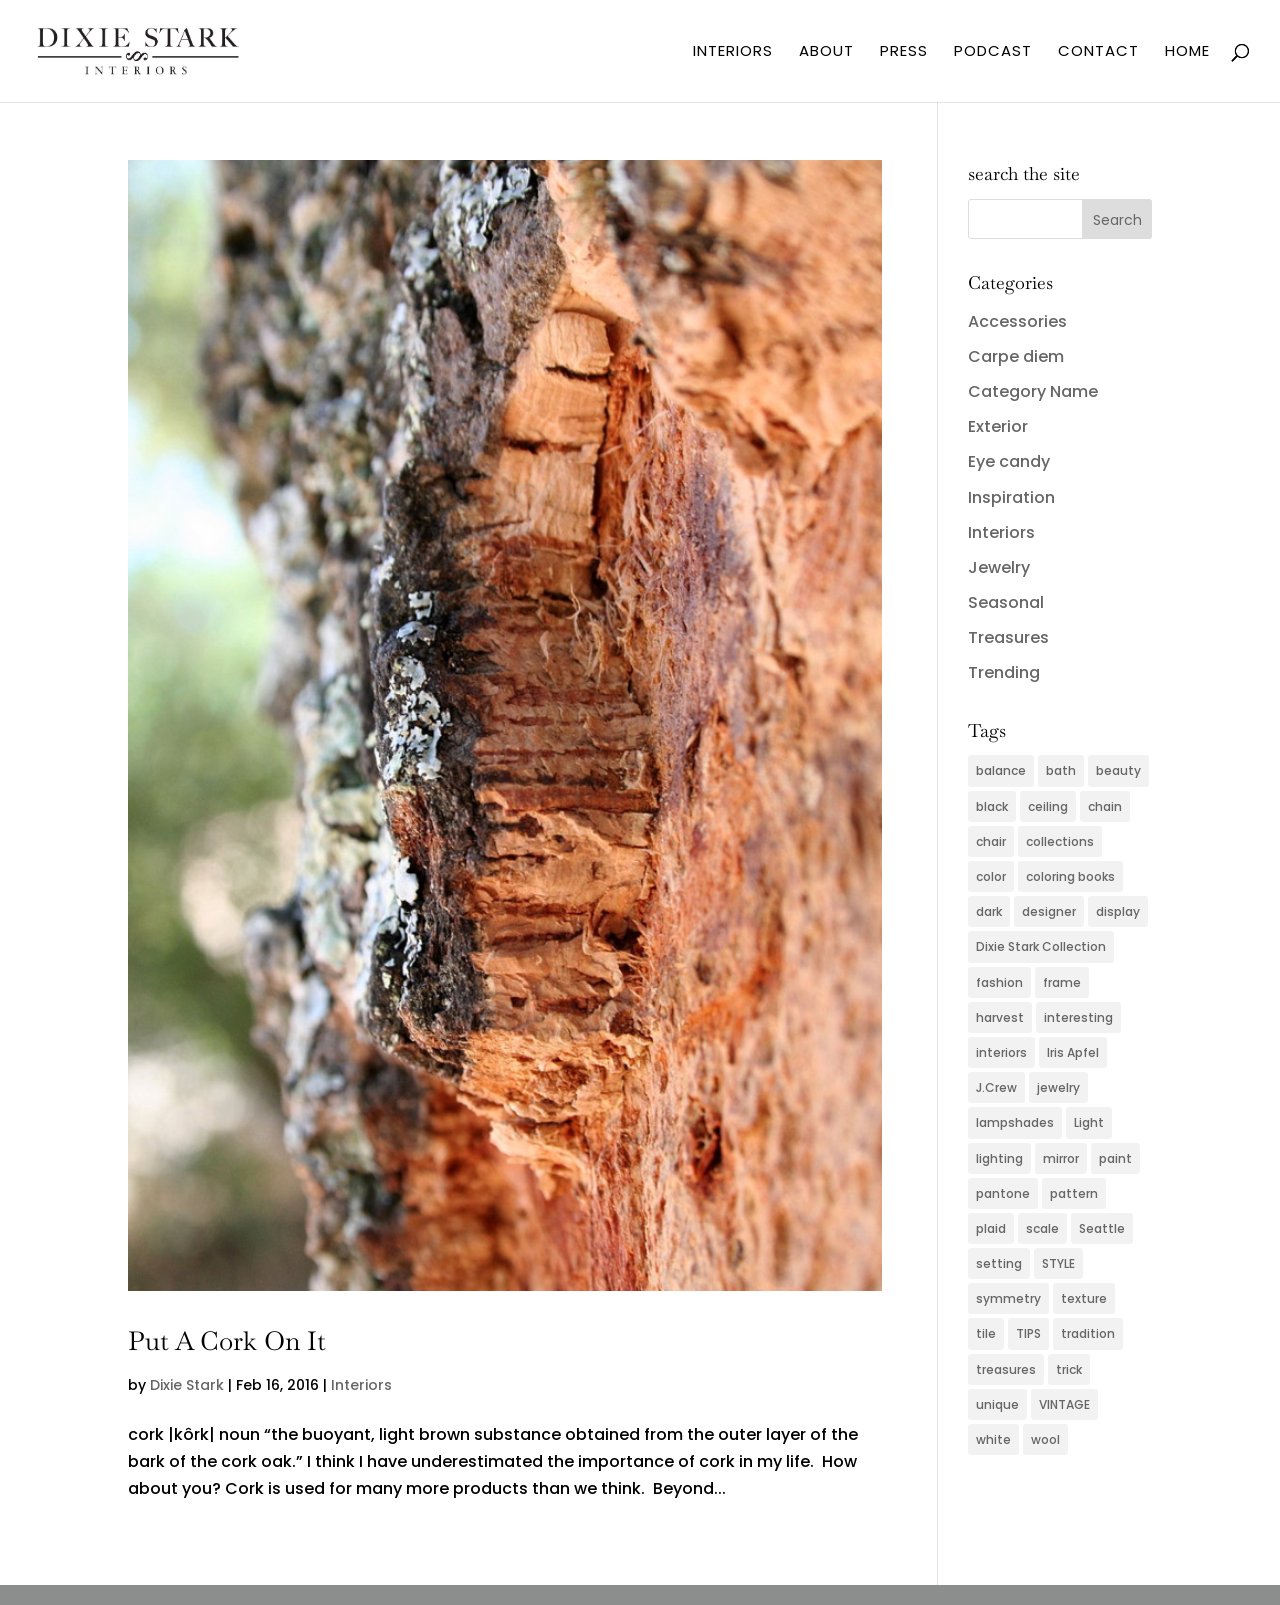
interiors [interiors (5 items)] (1001, 1052)
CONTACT (1098, 52)
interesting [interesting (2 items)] (1078, 1017)
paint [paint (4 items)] (1115, 1158)
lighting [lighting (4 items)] (999, 1158)
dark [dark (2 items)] (989, 911)
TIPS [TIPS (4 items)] (1028, 1333)
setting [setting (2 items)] (999, 1263)
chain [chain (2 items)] (1105, 806)
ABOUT (826, 52)
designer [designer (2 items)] (1049, 911)
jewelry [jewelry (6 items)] (1058, 1087)
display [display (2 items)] (1118, 911)
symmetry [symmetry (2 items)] (1008, 1298)
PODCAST (993, 52)
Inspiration (1011, 497)
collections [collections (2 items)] (1060, 841)
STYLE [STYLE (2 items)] (1058, 1263)
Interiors (361, 1385)
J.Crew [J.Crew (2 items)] (996, 1087)
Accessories (1017, 321)
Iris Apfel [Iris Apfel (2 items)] (1073, 1052)
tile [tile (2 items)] (986, 1333)
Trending (1004, 672)
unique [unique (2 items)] (997, 1404)
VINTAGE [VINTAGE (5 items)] (1064, 1404)
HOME (1187, 52)
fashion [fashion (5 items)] (999, 982)
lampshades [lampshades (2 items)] (1015, 1122)
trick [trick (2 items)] (1069, 1369)
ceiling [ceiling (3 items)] (1048, 806)
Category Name (1033, 391)
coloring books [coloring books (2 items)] (1070, 876)
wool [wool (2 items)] (1045, 1439)
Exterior (998, 426)
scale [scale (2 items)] (1042, 1228)
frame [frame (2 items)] (1062, 982)
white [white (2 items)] (993, 1439)
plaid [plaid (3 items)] (991, 1228)
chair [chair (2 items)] (991, 841)
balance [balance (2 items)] (1001, 770)
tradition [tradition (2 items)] (1088, 1333)
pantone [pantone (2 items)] (1003, 1193)
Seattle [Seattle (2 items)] (1102, 1228)
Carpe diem (1016, 356)
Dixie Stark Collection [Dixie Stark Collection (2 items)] (1041, 946)
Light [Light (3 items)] (1089, 1122)
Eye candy (1009, 461)
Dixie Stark (187, 1385)
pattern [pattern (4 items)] (1074, 1193)
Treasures (1008, 637)
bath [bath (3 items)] (1061, 770)
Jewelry (999, 567)
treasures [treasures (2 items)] (1006, 1369)
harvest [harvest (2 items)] (1000, 1017)
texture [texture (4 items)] (1084, 1298)
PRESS (904, 52)
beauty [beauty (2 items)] (1118, 770)
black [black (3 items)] (992, 806)
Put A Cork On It (227, 1341)
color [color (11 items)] (991, 876)
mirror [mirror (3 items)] (1061, 1158)
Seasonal (1006, 602)
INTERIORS (733, 52)
